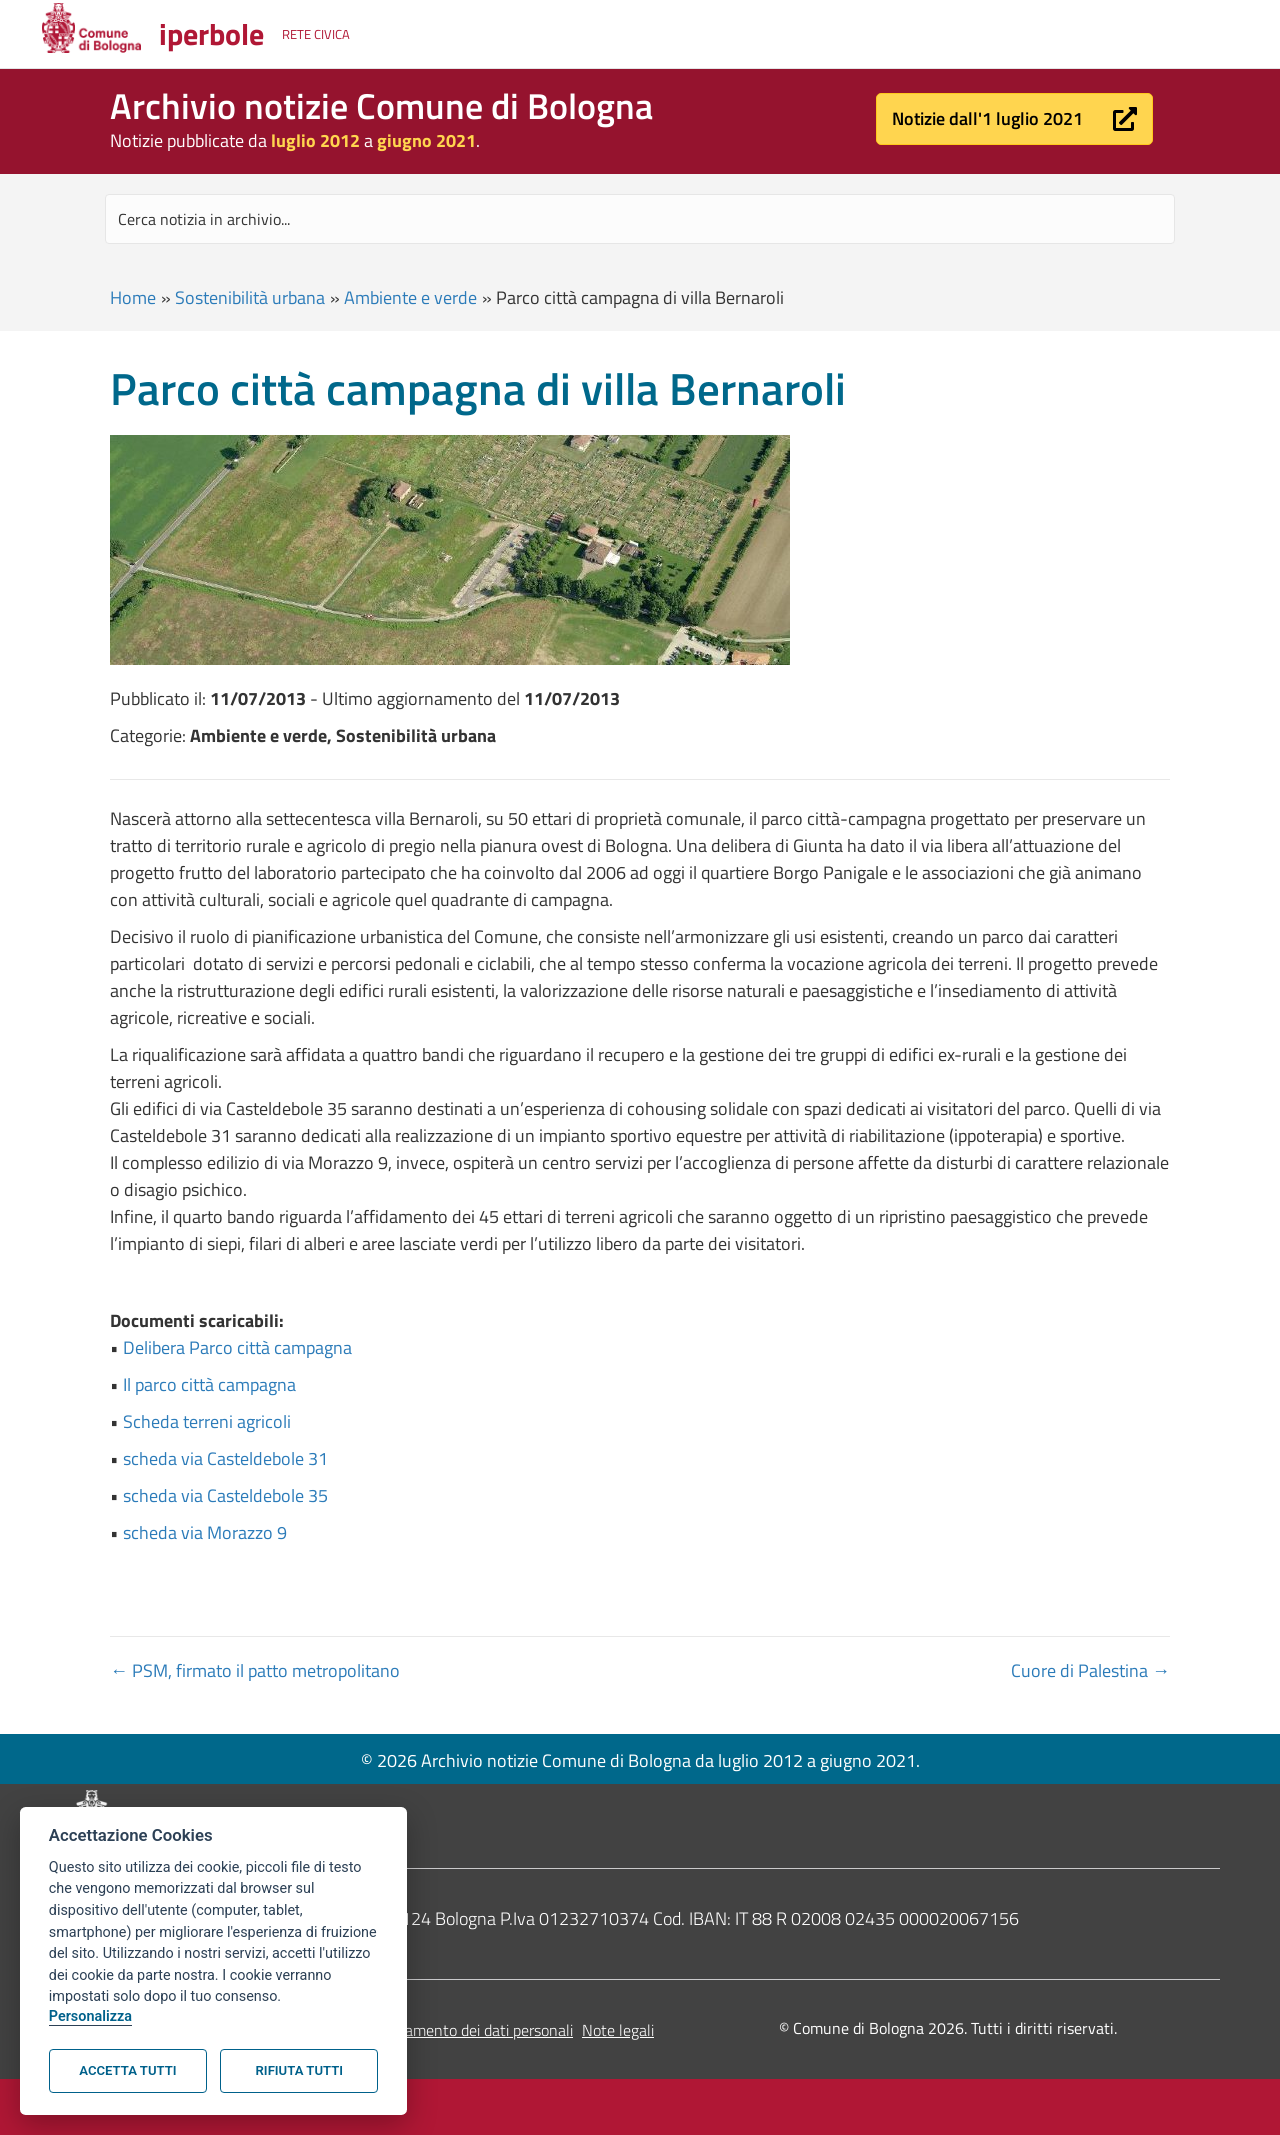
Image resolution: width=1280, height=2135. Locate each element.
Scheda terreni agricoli (207, 1421)
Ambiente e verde (410, 297)
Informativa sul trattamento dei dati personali (421, 2030)
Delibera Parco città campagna (237, 1347)
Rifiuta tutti (299, 2070)
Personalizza (90, 2016)
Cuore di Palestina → (1090, 1670)
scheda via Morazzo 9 (205, 1532)
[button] (1014, 119)
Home (133, 297)
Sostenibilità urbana (250, 297)
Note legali (618, 2030)
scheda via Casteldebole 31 (225, 1458)
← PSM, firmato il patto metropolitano (255, 1670)
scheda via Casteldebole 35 (225, 1495)
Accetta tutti (127, 2070)
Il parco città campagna (209, 1384)
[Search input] (640, 219)
